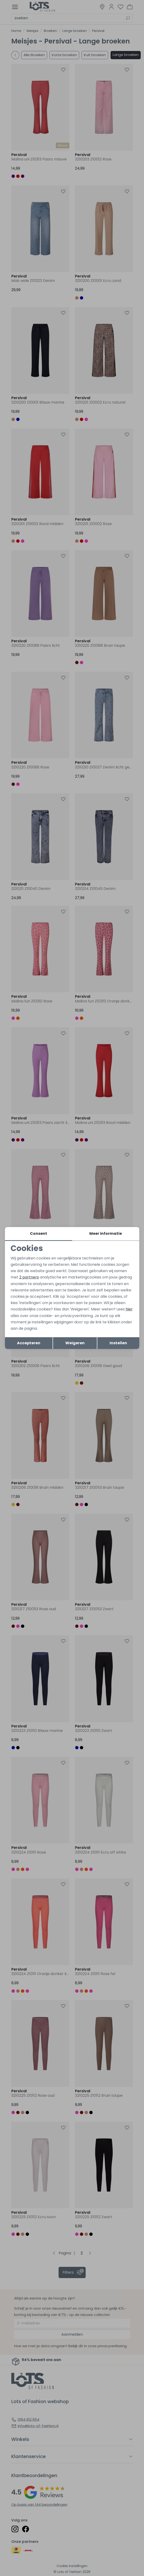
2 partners (29, 1277)
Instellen (118, 1343)
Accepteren (28, 1343)
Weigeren (75, 1343)
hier (129, 1309)
